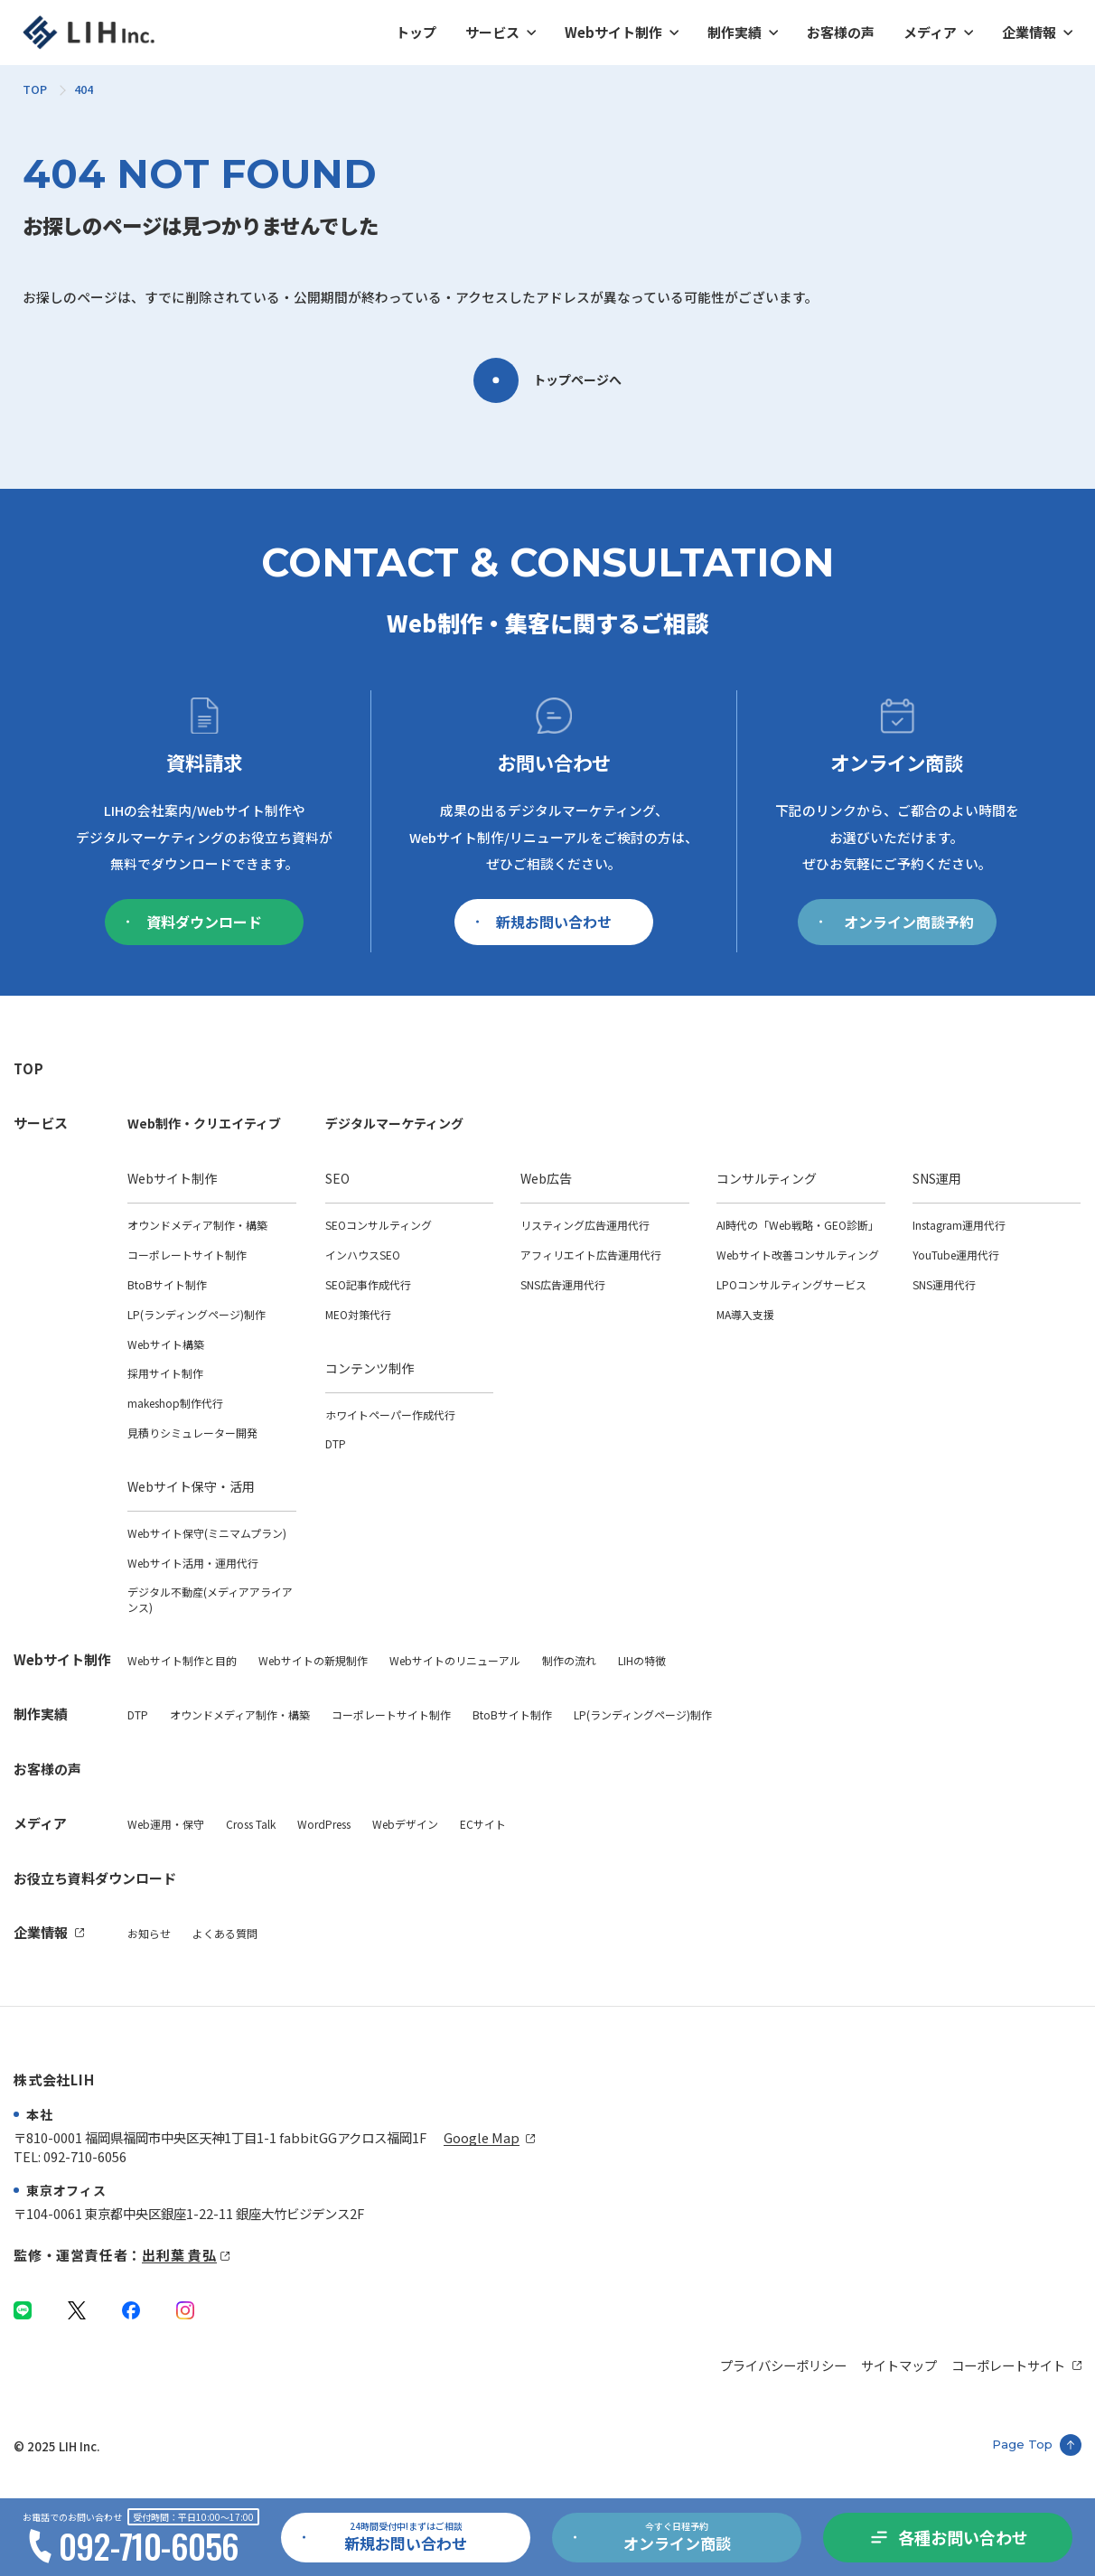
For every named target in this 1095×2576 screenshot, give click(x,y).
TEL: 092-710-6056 (70, 2156)
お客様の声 (841, 32)
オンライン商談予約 (896, 921)
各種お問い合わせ (963, 2537)
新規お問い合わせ (544, 921)
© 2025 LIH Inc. (57, 2446)
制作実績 (734, 32)
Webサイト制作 (613, 32)
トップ (416, 32)
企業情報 (1029, 32)
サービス (492, 32)
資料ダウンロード (194, 921)
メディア (930, 32)
